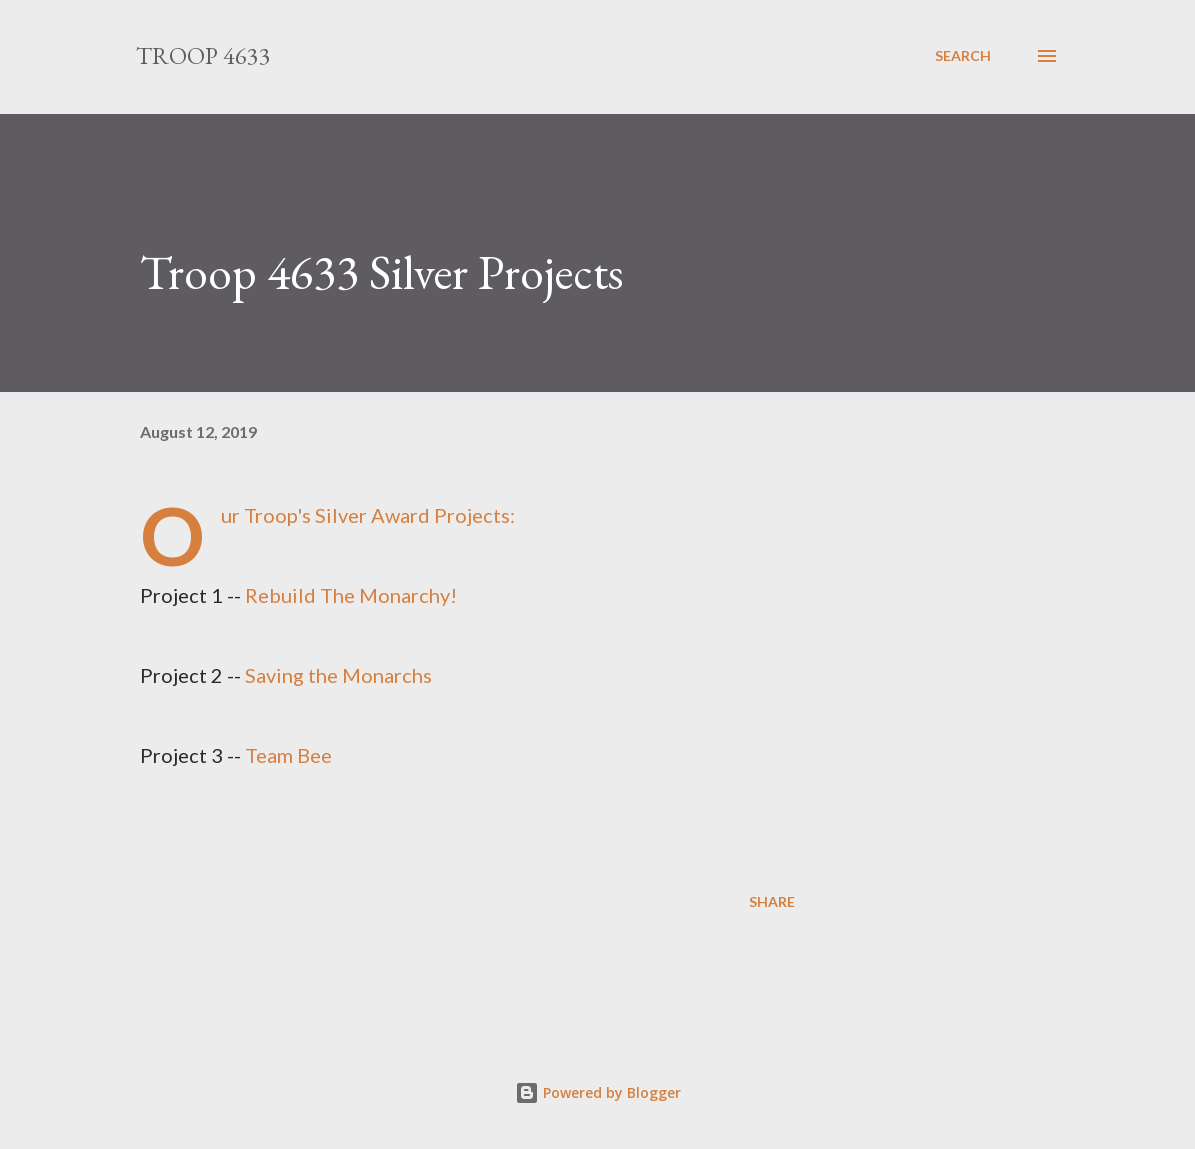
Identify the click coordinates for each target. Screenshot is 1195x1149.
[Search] (963, 56)
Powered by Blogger (598, 1092)
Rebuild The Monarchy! (351, 595)
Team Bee (288, 755)
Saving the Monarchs (338, 675)
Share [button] (772, 901)
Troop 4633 (203, 55)
